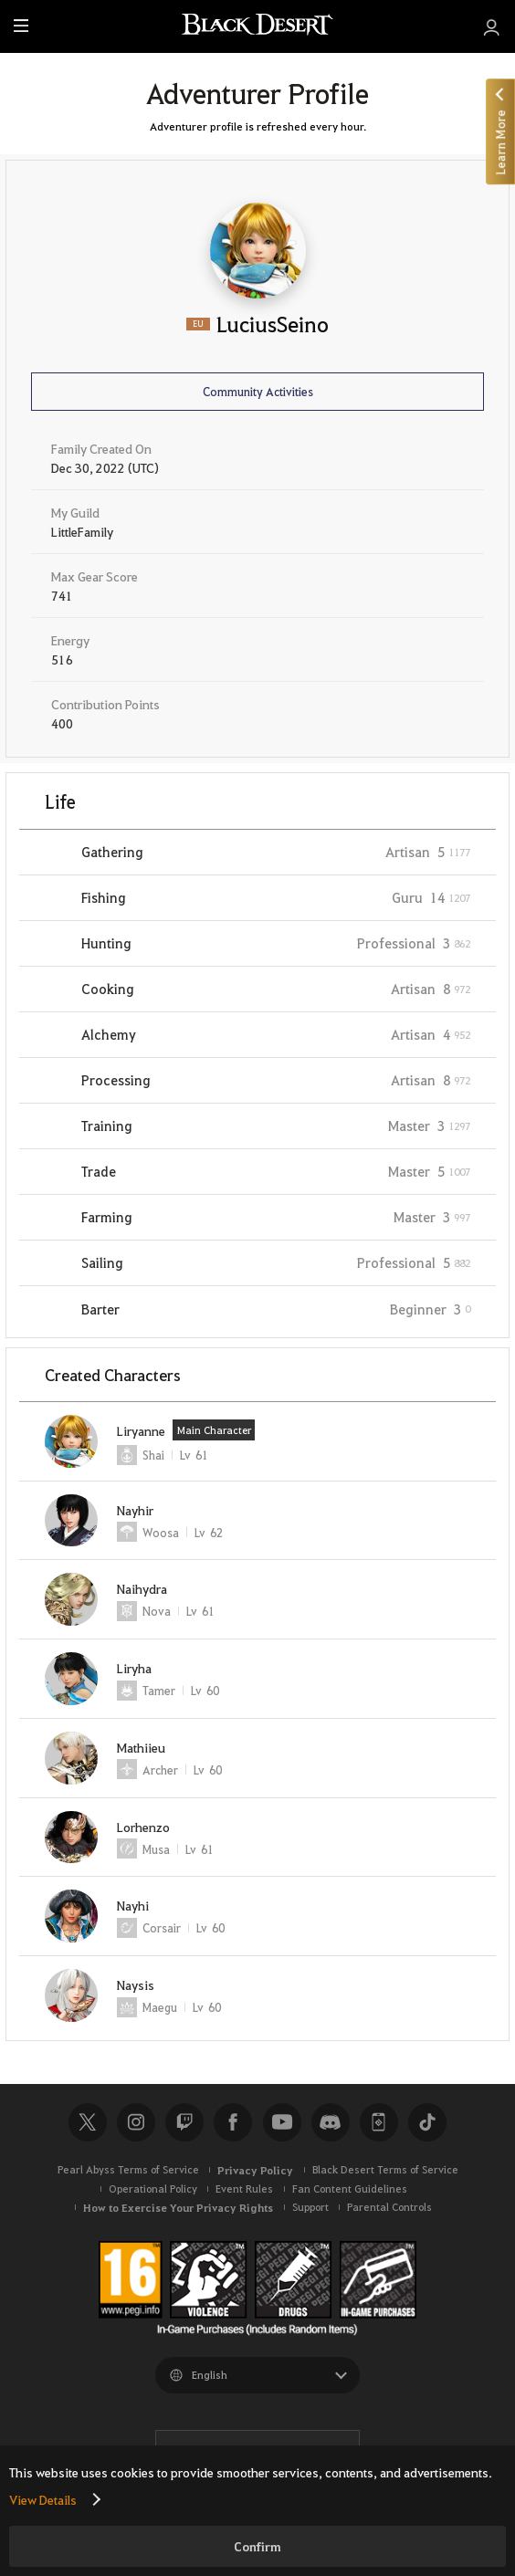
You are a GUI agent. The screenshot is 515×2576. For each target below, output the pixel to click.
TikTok (427, 2122)
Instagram (136, 2122)
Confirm (257, 2546)
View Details (43, 2499)
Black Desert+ (379, 2122)
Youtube (282, 2122)
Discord (330, 2122)
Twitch (184, 2122)
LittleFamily (82, 531)
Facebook (233, 2122)
